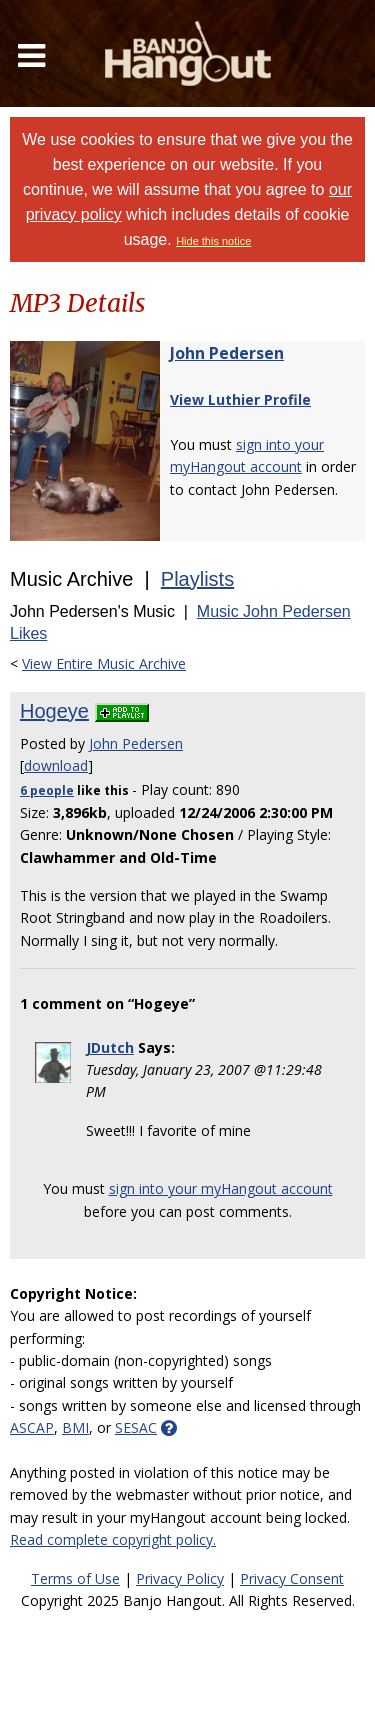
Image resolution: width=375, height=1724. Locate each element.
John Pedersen (227, 353)
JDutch (110, 1047)
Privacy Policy (180, 1578)
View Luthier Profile (240, 399)
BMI (75, 1427)
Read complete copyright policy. (113, 1539)
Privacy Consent (292, 1578)
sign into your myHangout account (221, 1188)
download (56, 765)
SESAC (136, 1427)
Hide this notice (213, 241)
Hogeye (54, 711)
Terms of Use (75, 1578)
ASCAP (32, 1427)
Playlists (197, 579)
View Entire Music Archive (104, 663)
